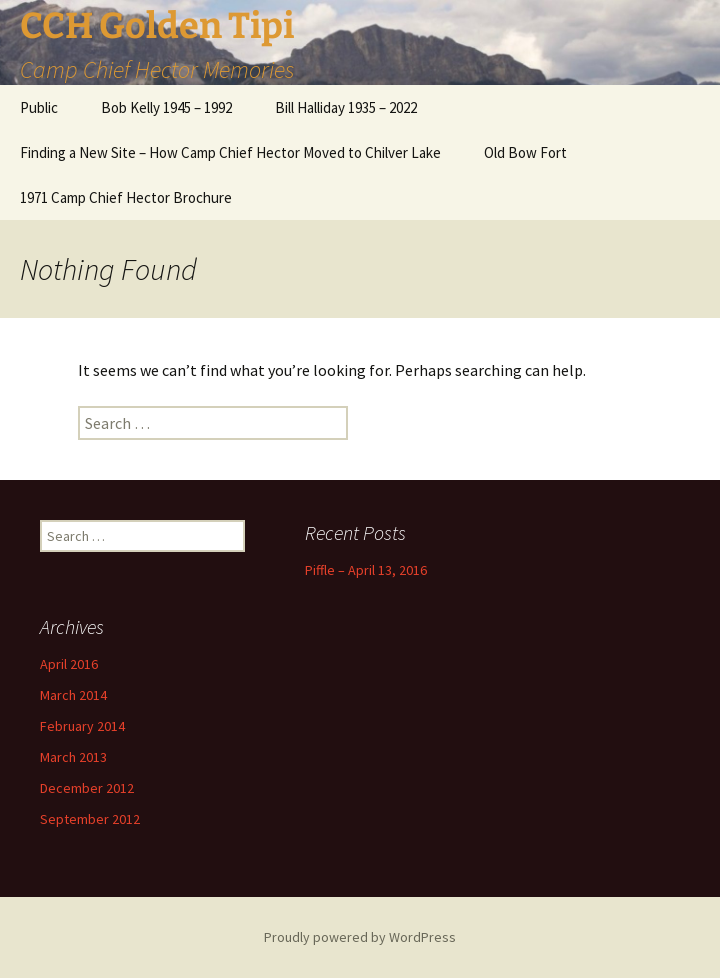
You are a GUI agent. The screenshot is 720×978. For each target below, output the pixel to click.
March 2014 (73, 695)
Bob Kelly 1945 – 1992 (166, 107)
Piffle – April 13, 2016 (366, 570)
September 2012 (90, 819)
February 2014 (82, 726)
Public (39, 107)
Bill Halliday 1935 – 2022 (346, 107)
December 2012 (87, 788)
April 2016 (69, 664)
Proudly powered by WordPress (360, 937)
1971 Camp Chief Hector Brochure (126, 197)
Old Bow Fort (525, 152)
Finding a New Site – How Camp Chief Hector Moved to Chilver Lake (230, 152)
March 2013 (73, 757)
